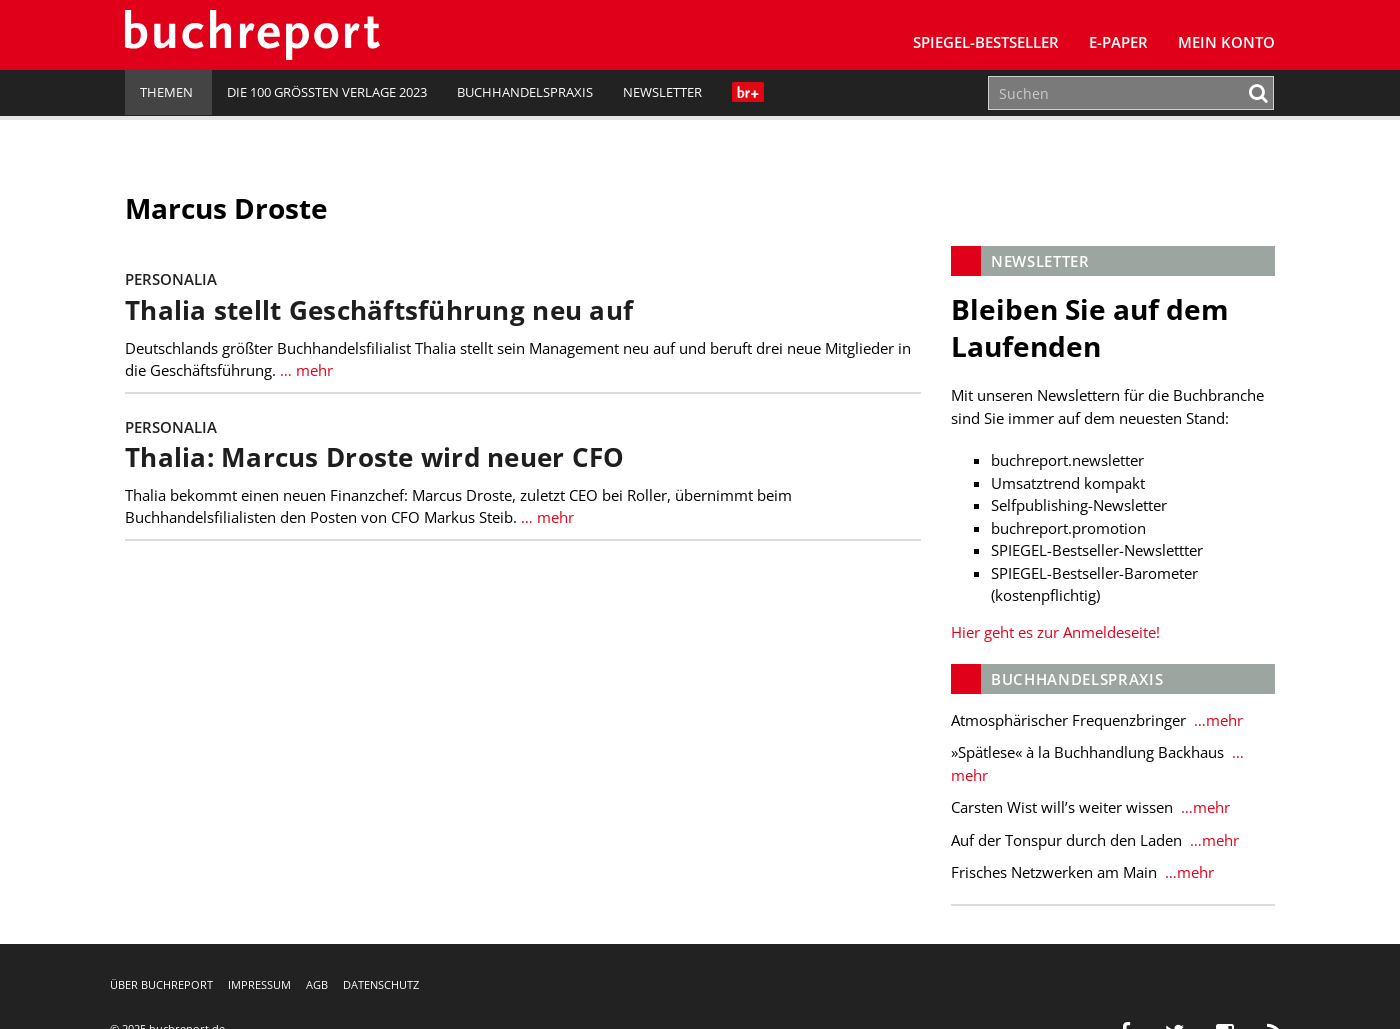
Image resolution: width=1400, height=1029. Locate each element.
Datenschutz (381, 984)
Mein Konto (1226, 42)
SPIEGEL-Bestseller (986, 42)
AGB (317, 984)
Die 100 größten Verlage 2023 (327, 92)
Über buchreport (161, 984)
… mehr (304, 370)
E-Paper (1118, 42)
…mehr (1216, 720)
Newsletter (662, 92)
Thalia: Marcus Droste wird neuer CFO (375, 457)
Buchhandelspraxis (525, 92)
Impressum (259, 984)
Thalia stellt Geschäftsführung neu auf (379, 310)
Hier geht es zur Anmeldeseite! (1055, 632)
